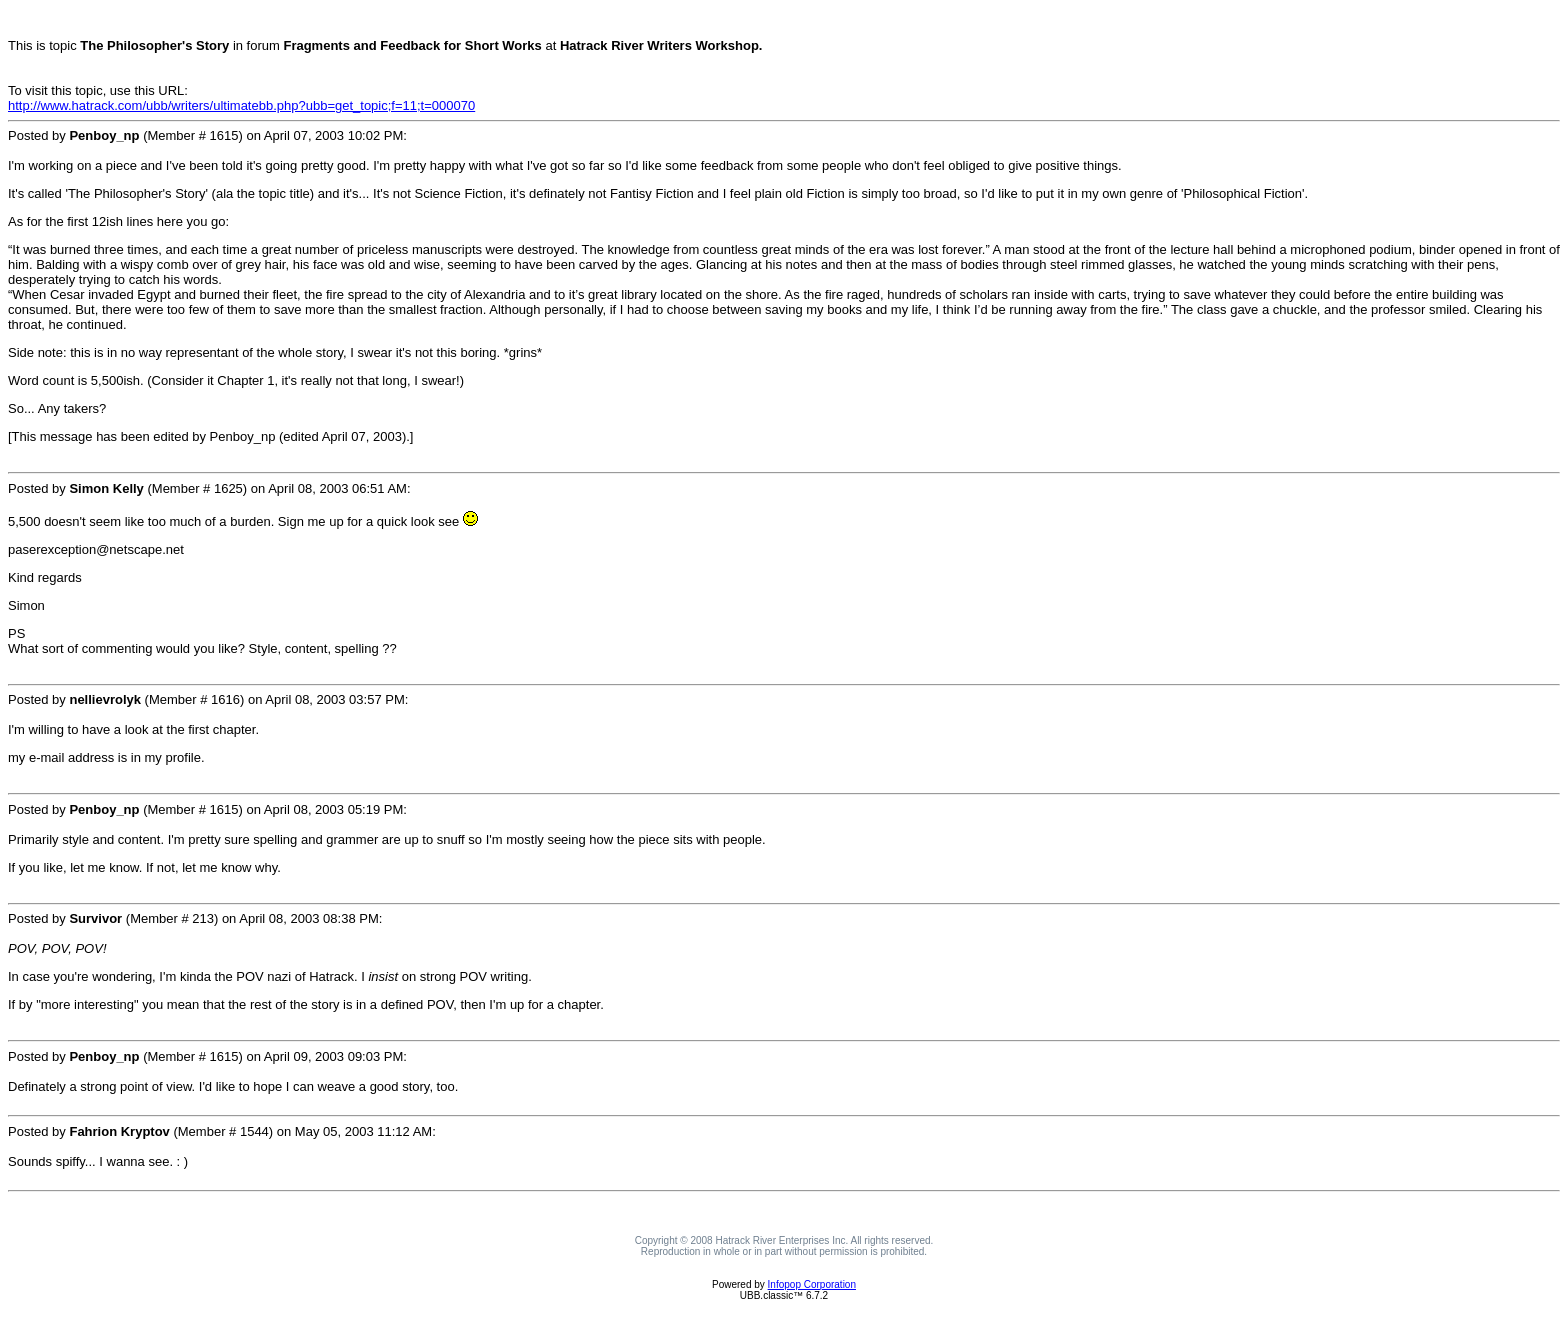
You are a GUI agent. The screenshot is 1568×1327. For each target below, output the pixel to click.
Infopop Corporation (812, 1284)
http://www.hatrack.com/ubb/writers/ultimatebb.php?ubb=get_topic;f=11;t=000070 (241, 105)
